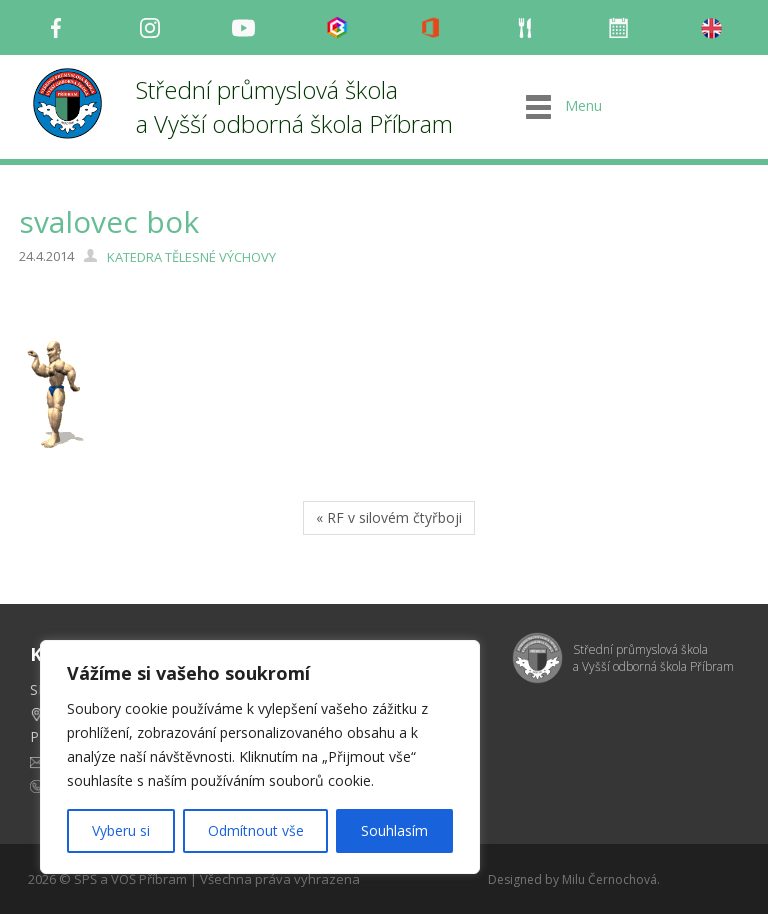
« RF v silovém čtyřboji (389, 517)
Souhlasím (394, 830)
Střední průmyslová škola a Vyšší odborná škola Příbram (294, 106)
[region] (260, 757)
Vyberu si (121, 830)
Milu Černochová (609, 879)
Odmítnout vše (256, 830)
